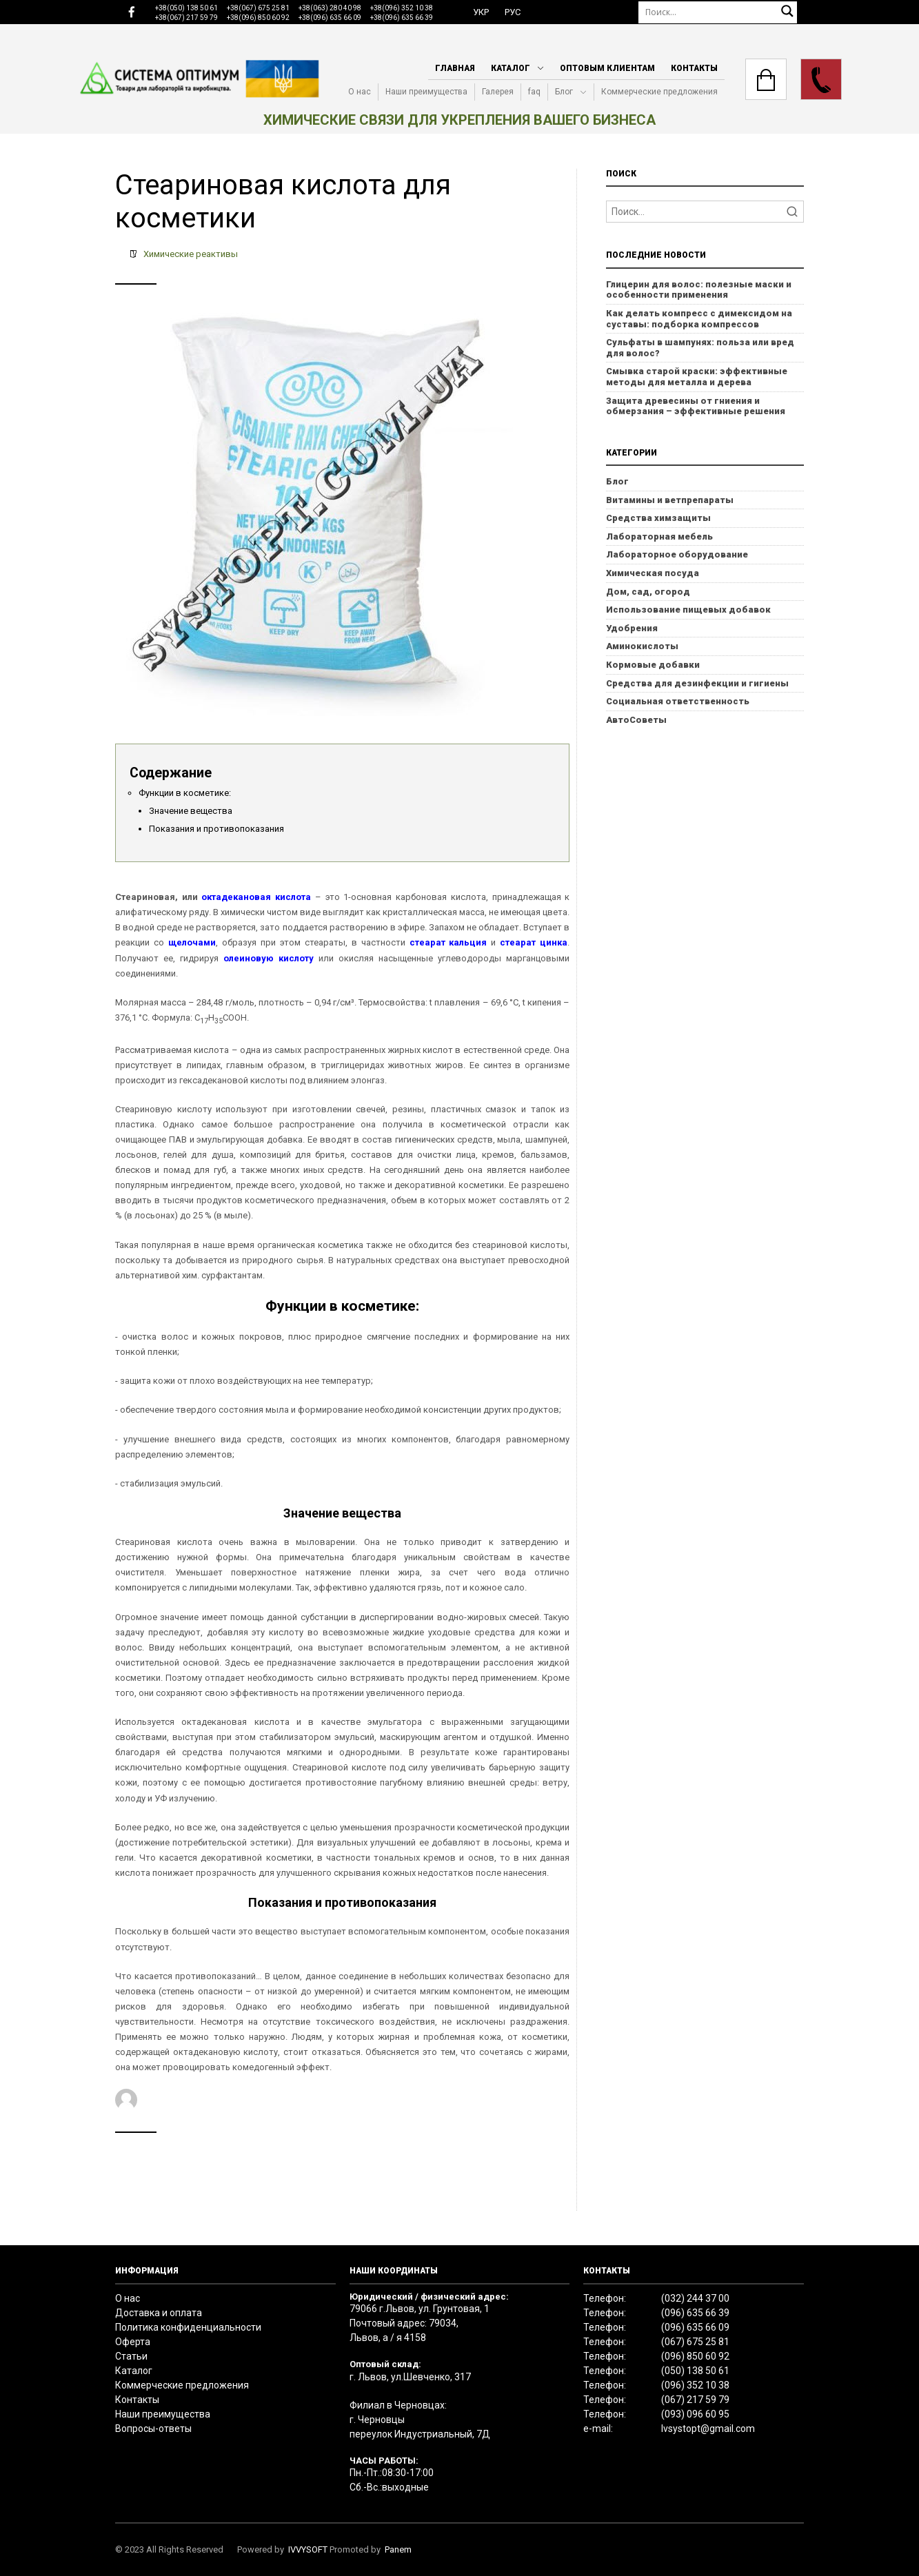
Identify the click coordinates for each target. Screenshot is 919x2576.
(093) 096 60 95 (695, 2414)
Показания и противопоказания (216, 829)
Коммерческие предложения (659, 91)
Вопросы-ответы (153, 2428)
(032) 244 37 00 (695, 2298)
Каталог (510, 68)
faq (534, 91)
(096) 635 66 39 (695, 2312)
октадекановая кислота (256, 897)
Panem (398, 2549)
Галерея (498, 91)
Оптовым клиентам (607, 68)
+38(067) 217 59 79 (186, 17)
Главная (455, 68)
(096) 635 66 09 (695, 2327)
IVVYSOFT (307, 2549)
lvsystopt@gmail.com (708, 2428)
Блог (564, 91)
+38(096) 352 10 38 (401, 8)
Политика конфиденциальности (188, 2327)
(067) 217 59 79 (695, 2399)
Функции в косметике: (185, 793)
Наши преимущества (426, 91)
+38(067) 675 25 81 (258, 8)
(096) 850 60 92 (695, 2356)
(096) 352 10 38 (695, 2385)
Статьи (131, 2356)
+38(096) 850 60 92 (258, 17)
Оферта (132, 2341)
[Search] (705, 212)
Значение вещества (190, 811)
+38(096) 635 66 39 (401, 17)
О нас (359, 91)
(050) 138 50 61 (695, 2370)
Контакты (694, 68)
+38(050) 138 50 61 (186, 8)
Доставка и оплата (158, 2312)
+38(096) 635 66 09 (330, 17)
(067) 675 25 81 (695, 2341)
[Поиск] (717, 12)
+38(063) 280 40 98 (330, 8)
